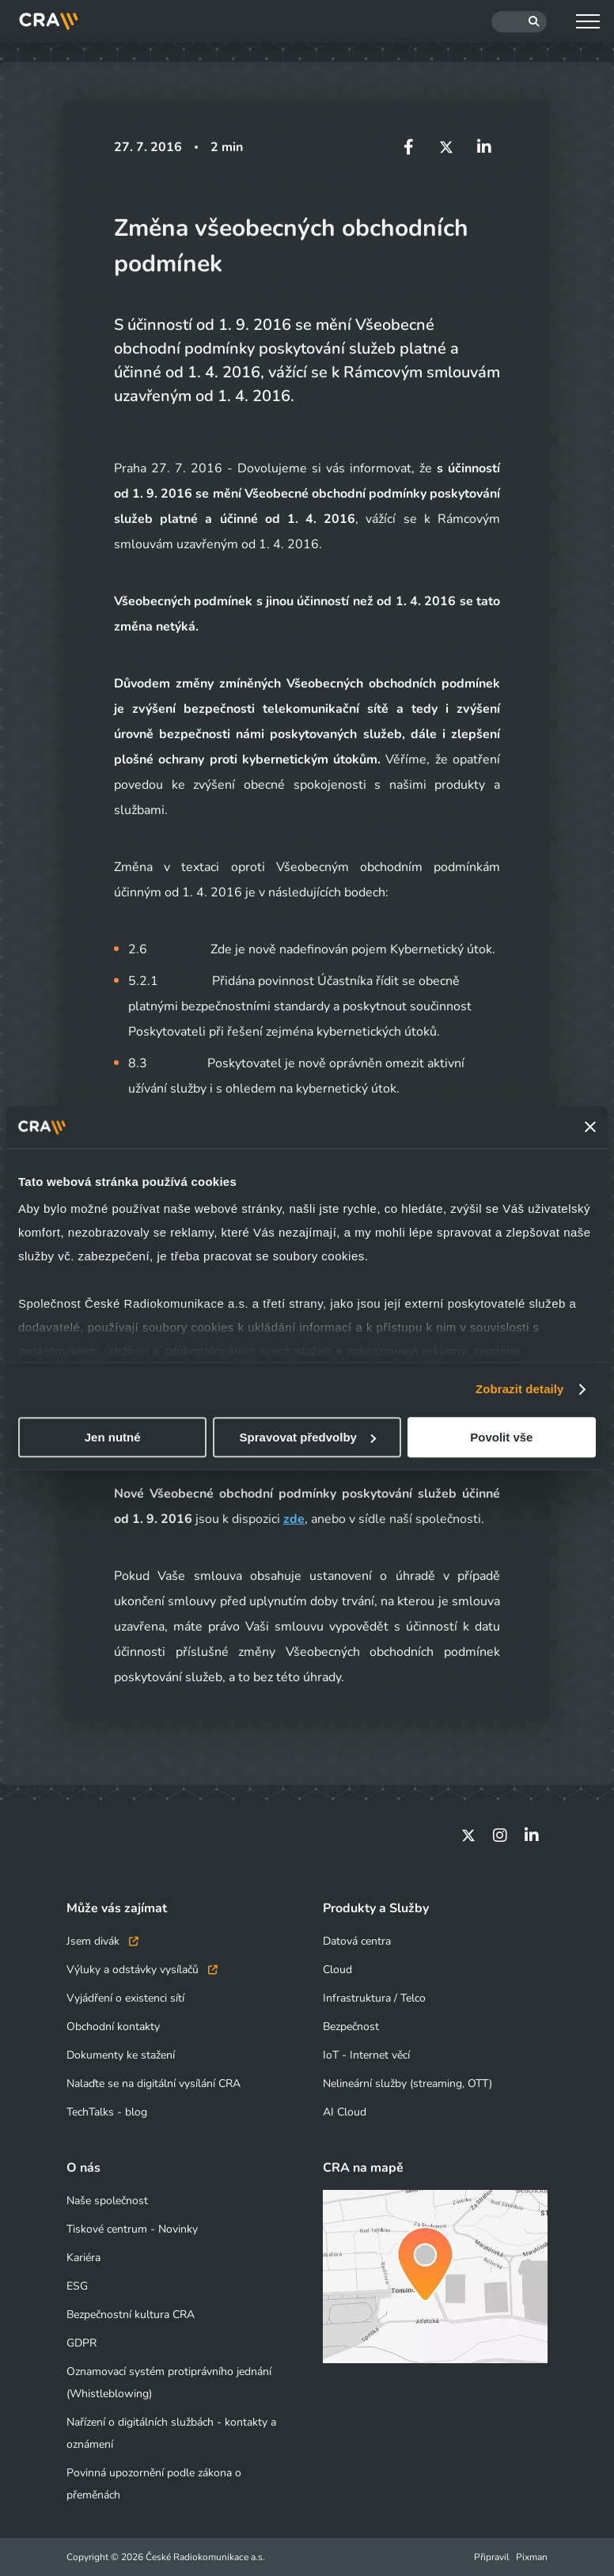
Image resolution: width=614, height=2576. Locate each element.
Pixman (532, 2557)
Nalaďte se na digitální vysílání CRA (153, 2083)
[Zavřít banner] (590, 1127)
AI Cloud (344, 2112)
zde (294, 1519)
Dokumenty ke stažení (120, 2055)
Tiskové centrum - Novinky (132, 2229)
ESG (77, 2286)
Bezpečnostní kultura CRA (130, 2314)
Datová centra (357, 1941)
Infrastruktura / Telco (374, 1998)
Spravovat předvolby (308, 1437)
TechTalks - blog (106, 2112)
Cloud (337, 1969)
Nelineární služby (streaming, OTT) (407, 2083)
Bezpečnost (351, 2026)
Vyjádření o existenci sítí (125, 1998)
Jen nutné (113, 1437)
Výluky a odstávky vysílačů (142, 1969)
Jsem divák (102, 1941)
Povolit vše (501, 1437)
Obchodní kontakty (113, 2026)
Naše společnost (107, 2200)
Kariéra (83, 2257)
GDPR (81, 2343)
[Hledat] (519, 21)
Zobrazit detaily (520, 1389)
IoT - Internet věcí (366, 2055)
